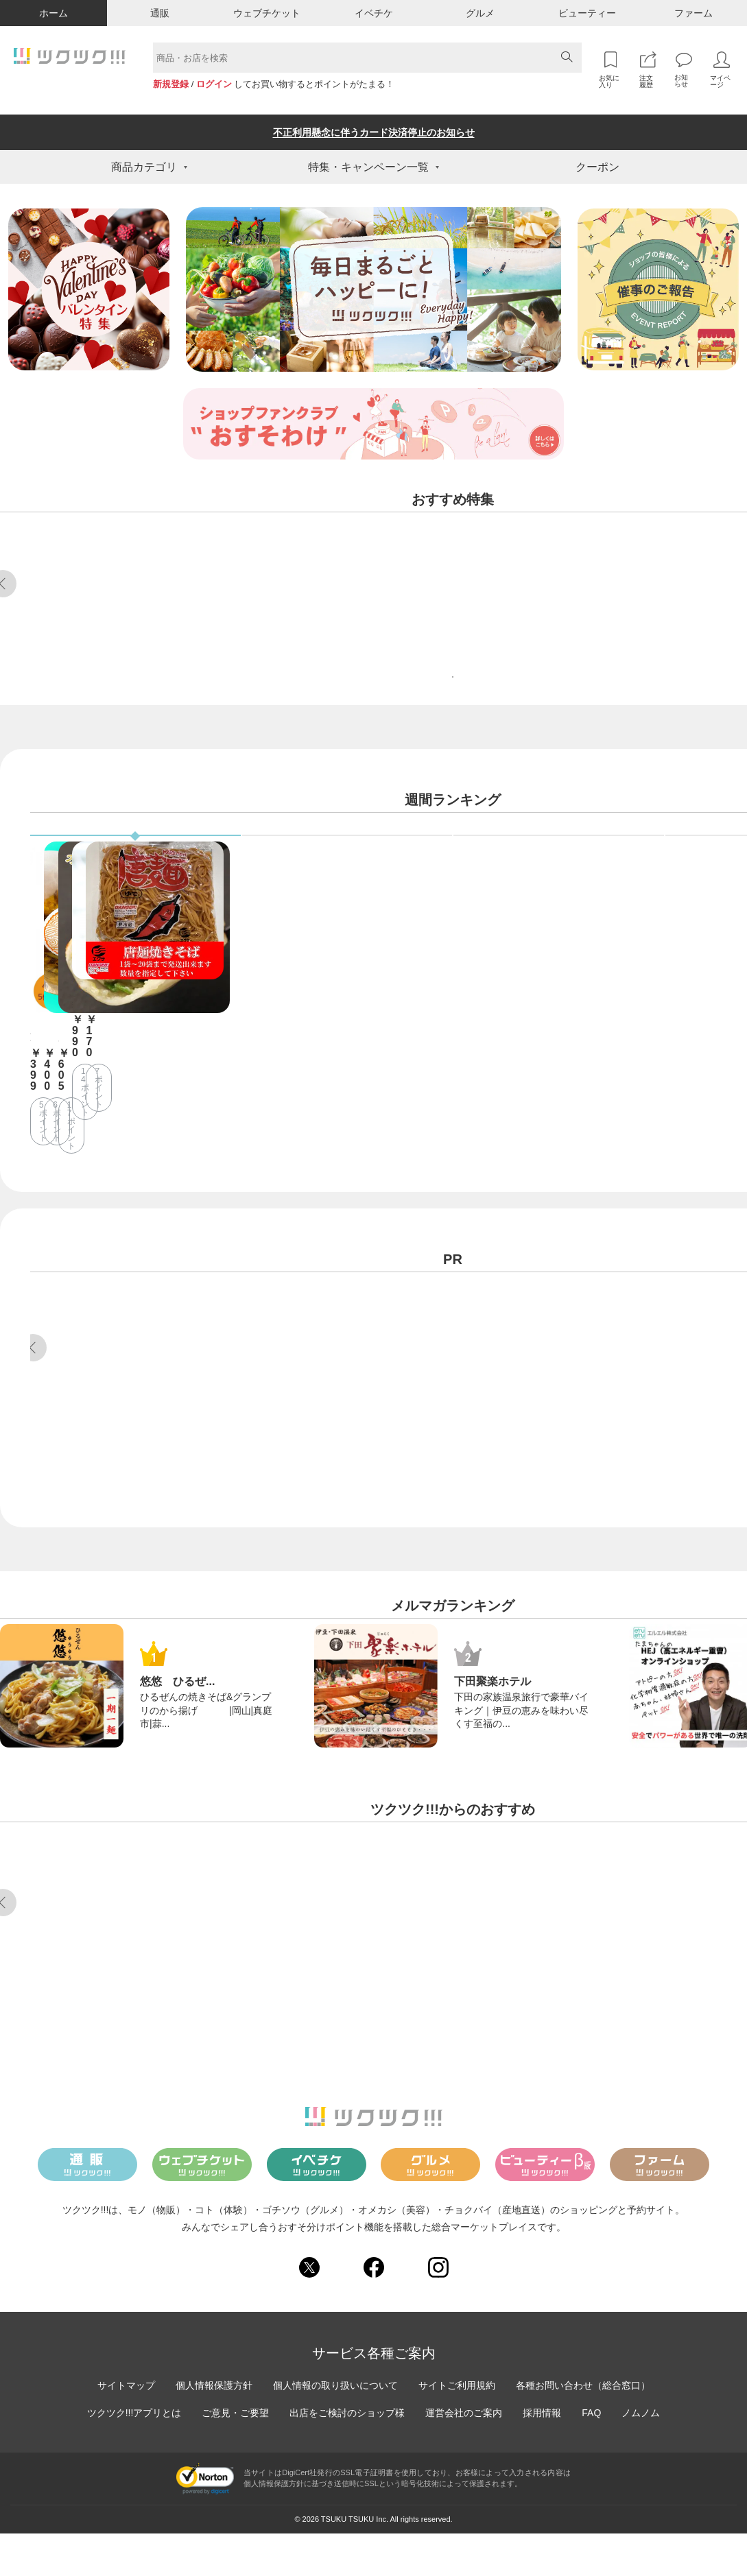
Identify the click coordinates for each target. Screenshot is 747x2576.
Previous (33, 1373)
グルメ (480, 13)
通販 (159, 13)
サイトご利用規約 (456, 2427)
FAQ (591, 2454)
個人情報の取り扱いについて (335, 2427)
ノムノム (640, 2454)
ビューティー (587, 13)
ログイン (214, 84)
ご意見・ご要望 (235, 2454)
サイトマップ (126, 2427)
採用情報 (542, 2454)
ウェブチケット (266, 13)
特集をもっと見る (453, 718)
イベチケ (374, 13)
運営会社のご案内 (463, 2454)
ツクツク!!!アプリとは (134, 2454)
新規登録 (171, 84)
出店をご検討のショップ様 (347, 2454)
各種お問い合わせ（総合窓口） (583, 2427)
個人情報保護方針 (214, 2427)
